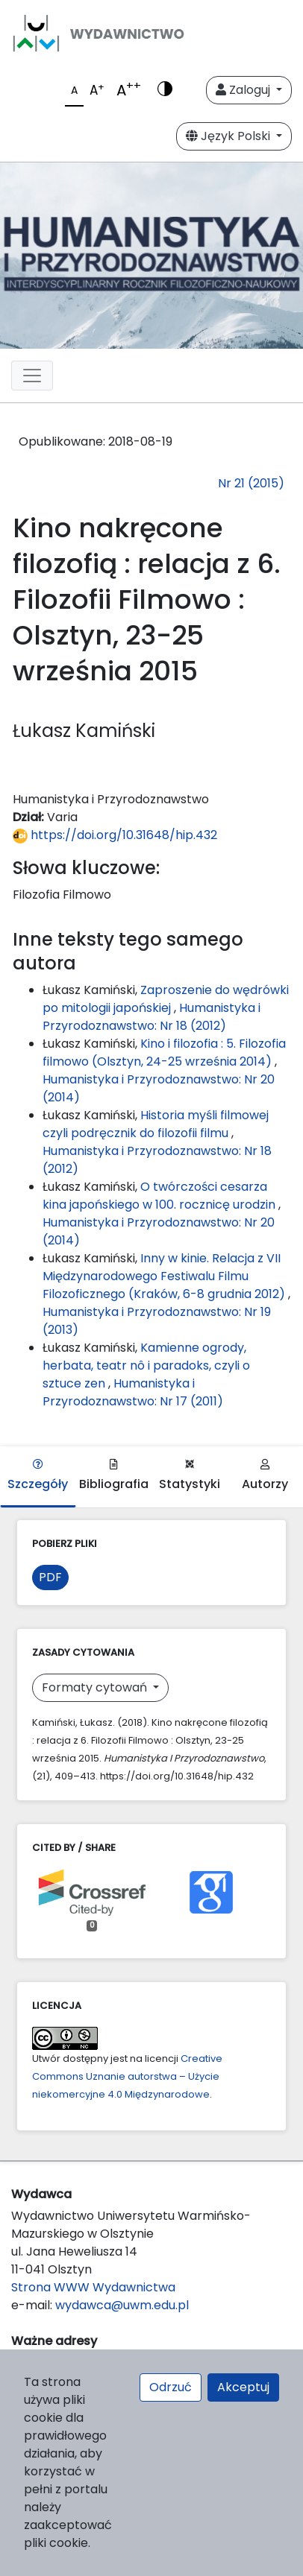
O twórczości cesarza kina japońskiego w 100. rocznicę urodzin (160, 1195)
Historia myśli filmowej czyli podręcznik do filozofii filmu (156, 1124)
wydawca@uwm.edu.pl (122, 2305)
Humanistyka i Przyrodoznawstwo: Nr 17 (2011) (133, 1392)
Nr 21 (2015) (251, 483)
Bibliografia (114, 1476)
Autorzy (265, 1476)
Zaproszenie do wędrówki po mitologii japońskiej (166, 998)
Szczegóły (37, 1476)
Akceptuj (243, 2387)
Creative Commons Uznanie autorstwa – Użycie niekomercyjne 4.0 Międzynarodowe (127, 2076)
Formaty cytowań (96, 1687)
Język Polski (229, 136)
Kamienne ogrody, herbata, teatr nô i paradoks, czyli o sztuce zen (146, 1365)
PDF (50, 1577)
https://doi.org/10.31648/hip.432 (115, 835)
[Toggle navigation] (32, 375)
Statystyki (189, 1476)
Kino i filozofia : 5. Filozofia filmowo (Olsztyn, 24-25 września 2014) (164, 1052)
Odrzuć (170, 2387)
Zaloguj (244, 89)
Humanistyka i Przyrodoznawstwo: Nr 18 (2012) (151, 1016)
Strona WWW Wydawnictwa (93, 2287)
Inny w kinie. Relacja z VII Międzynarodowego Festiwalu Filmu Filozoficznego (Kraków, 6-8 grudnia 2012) (165, 1276)
